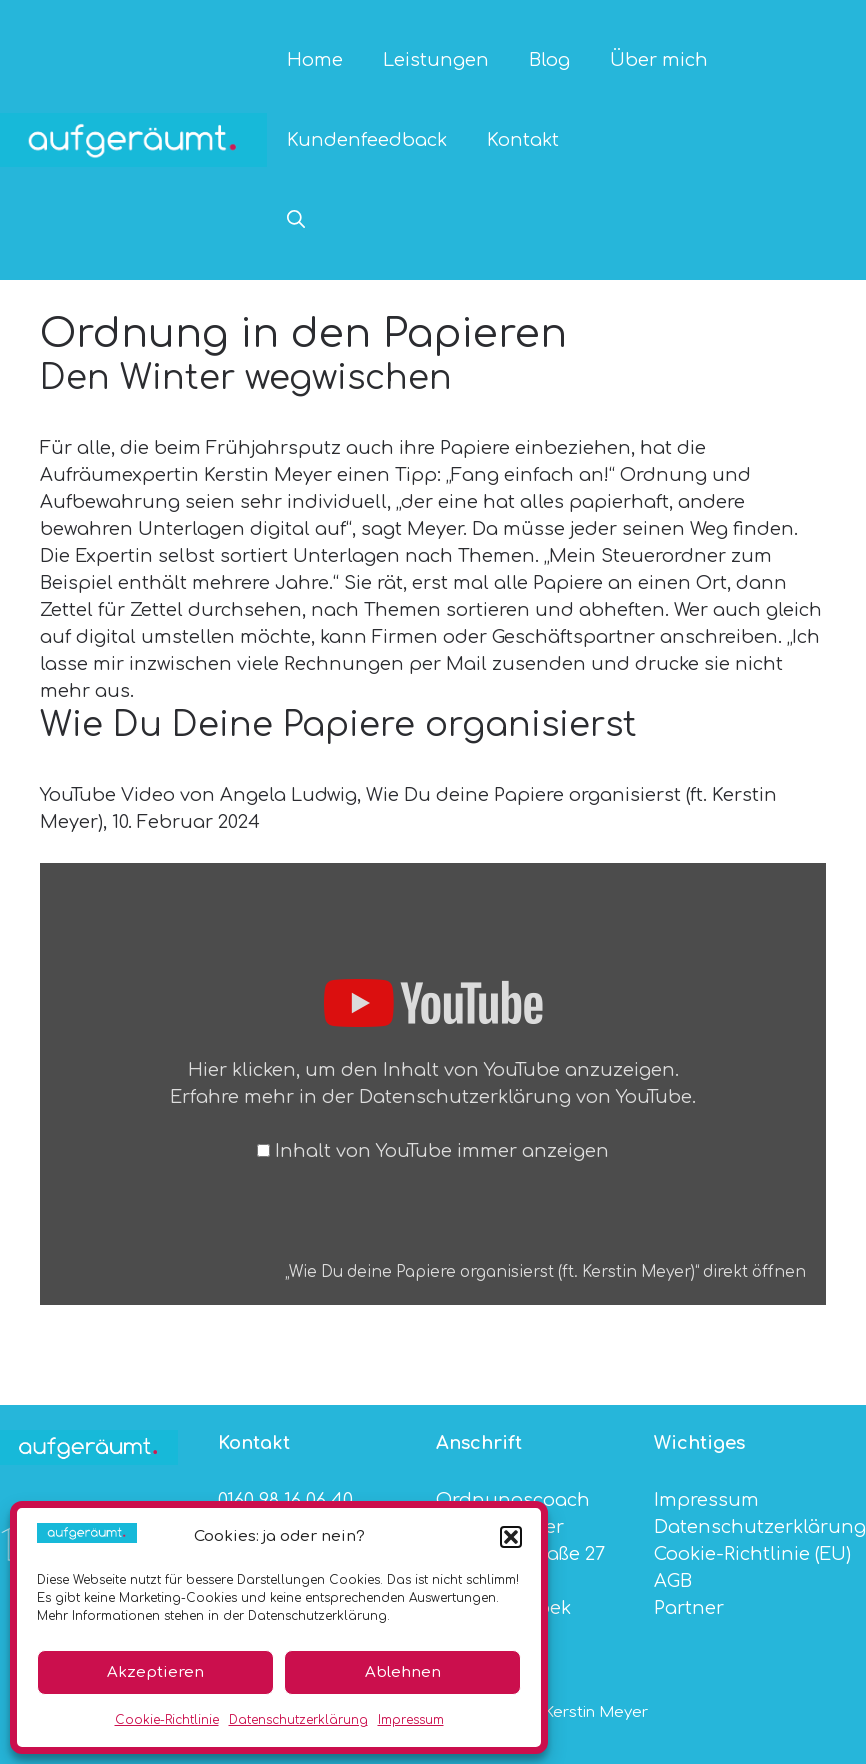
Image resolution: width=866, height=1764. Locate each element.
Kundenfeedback (367, 140)
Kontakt (523, 140)
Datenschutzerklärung (298, 1720)
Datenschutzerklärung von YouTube (525, 1097)
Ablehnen (403, 1672)
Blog (549, 60)
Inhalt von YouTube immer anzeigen (442, 1151)
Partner (689, 1608)
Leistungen (436, 60)
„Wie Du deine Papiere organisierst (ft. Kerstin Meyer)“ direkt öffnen (545, 1272)
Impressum (411, 1720)
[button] (511, 1537)
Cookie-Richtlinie (167, 1720)
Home (315, 60)
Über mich (659, 60)
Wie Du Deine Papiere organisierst (338, 725)
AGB (673, 1581)
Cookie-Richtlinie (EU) (752, 1554)
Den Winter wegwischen (246, 378)
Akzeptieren (155, 1672)
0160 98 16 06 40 (285, 1500)
